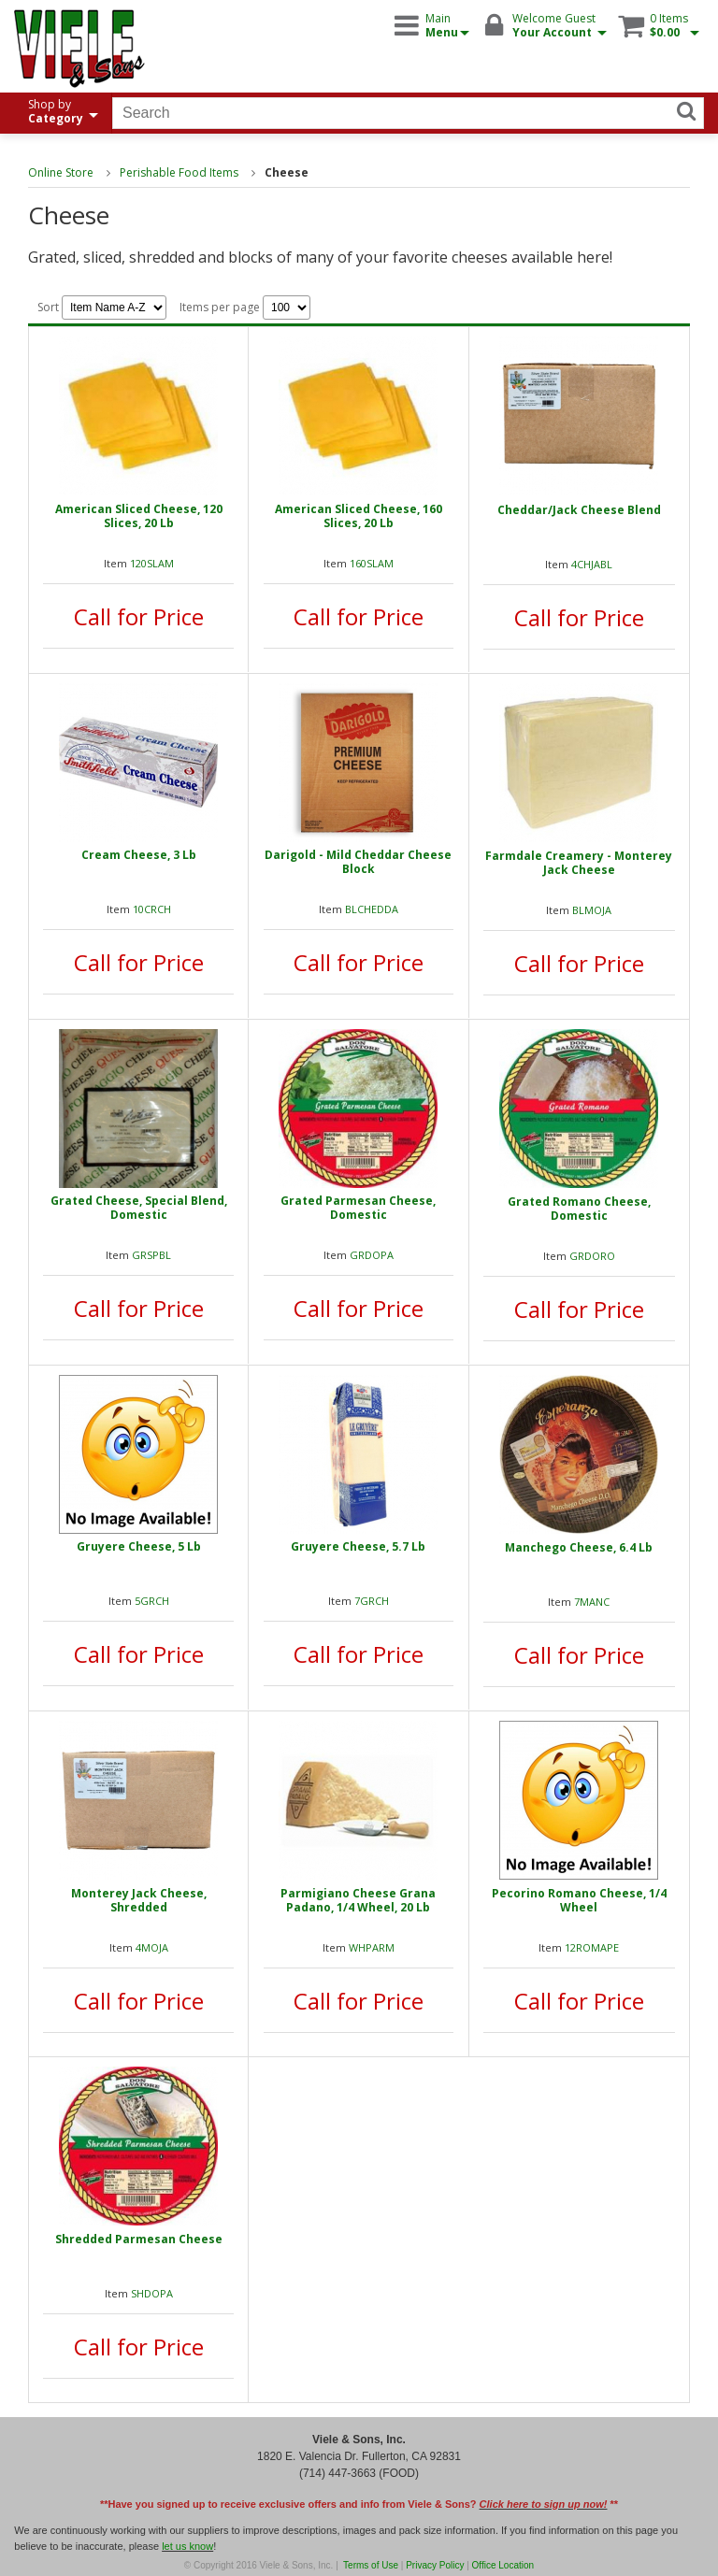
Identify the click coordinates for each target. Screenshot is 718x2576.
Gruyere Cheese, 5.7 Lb (358, 1546)
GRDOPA (372, 1255)
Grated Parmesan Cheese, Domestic (358, 1208)
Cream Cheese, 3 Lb (138, 855)
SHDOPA (152, 2293)
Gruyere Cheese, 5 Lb (139, 1546)
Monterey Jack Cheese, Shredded (139, 1900)
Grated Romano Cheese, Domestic (579, 1209)
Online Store (60, 172)
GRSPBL (151, 1255)
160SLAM (372, 563)
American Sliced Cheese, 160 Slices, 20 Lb (358, 516)
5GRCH (152, 1601)
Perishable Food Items (179, 172)
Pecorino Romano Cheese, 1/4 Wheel (579, 1900)
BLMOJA (591, 910)
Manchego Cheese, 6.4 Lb (579, 1547)
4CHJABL (591, 564)
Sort (101, 307)
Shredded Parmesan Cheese (139, 2239)
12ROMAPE (592, 1947)
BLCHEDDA (371, 909)
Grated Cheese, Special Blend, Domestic (138, 1208)
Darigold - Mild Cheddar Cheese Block (358, 862)
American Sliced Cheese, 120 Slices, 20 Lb (139, 516)
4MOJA (152, 1947)
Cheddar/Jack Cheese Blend (579, 510)
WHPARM (372, 1947)
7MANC (592, 1602)
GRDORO (592, 1256)
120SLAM (152, 563)
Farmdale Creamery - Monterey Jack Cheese (578, 863)
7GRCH (371, 1601)
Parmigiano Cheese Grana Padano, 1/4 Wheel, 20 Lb (358, 1900)
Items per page (245, 307)
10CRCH (152, 909)
